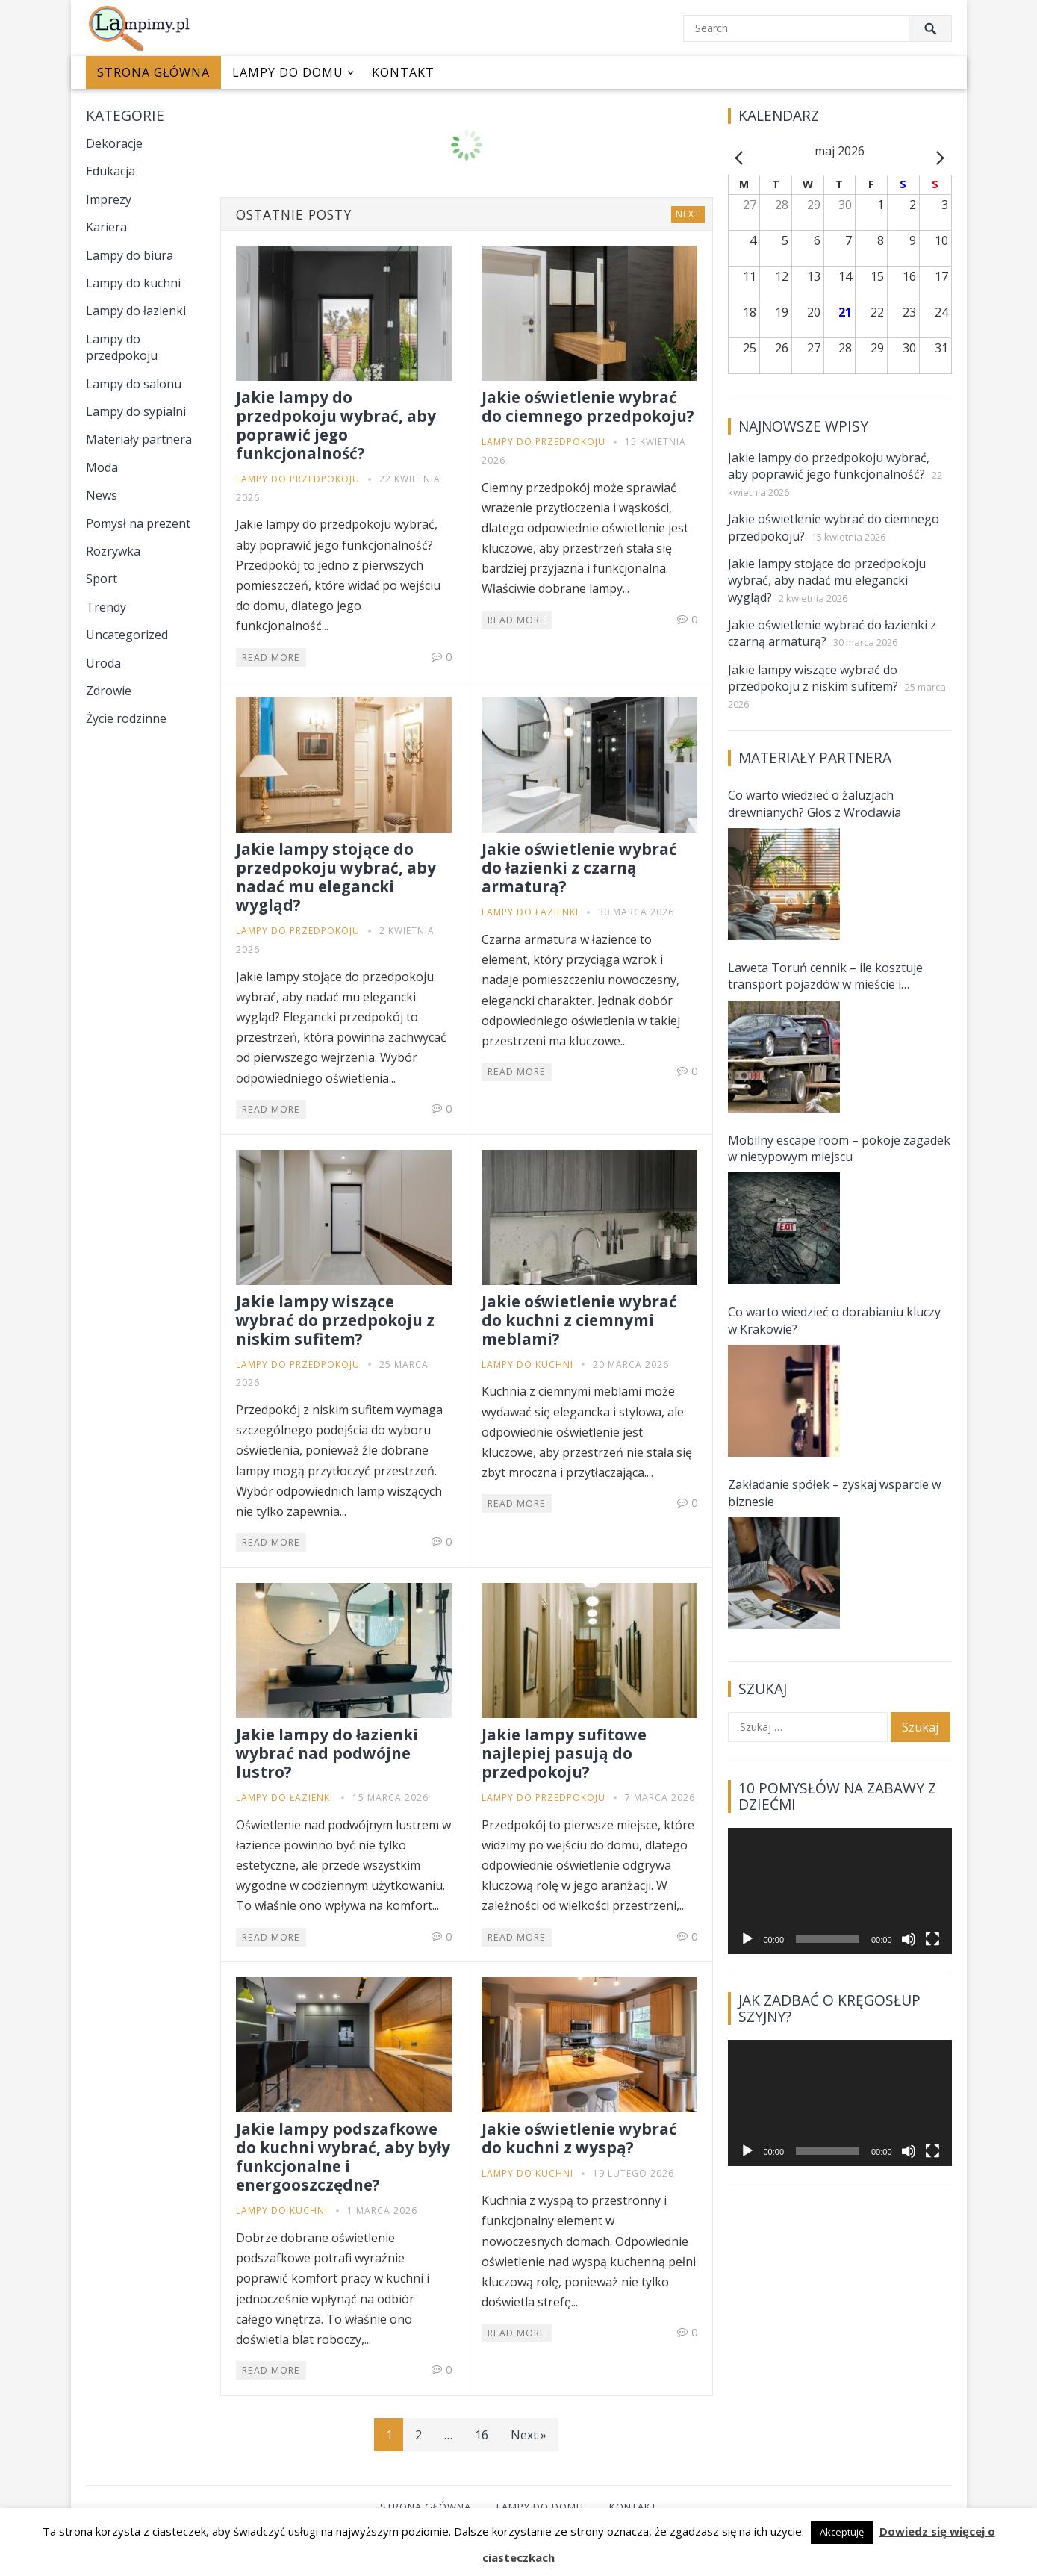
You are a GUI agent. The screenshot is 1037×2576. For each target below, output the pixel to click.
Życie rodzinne (126, 718)
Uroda (103, 663)
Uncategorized (127, 634)
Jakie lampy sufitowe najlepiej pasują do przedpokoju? (564, 1753)
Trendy (106, 607)
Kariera (106, 227)
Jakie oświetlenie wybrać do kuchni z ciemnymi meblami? (579, 1320)
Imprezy (108, 199)
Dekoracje (114, 143)
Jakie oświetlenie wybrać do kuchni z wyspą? (579, 2138)
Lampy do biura (129, 255)
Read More (271, 657)
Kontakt (403, 72)
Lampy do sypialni (136, 411)
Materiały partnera (139, 439)
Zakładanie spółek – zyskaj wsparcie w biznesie (834, 1492)
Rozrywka (113, 551)
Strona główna (153, 72)
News (101, 495)
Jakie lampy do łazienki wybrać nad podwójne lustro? (327, 1753)
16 (481, 2435)
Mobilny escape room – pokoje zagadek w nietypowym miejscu (839, 1148)
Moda (102, 467)
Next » (528, 2435)
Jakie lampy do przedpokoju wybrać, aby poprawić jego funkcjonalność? (336, 425)
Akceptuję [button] (842, 2532)
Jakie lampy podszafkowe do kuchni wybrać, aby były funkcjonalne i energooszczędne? (343, 2156)
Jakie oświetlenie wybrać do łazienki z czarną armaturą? (579, 868)
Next (688, 214)
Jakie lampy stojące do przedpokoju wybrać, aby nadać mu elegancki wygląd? (336, 877)
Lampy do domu (287, 72)
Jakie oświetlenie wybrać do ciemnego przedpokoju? (588, 406)
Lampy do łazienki (136, 310)
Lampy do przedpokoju (122, 347)
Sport (101, 578)
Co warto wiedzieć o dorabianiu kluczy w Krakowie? (834, 1320)
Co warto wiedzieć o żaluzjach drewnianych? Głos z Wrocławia (814, 803)
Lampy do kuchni (133, 283)
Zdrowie (108, 690)
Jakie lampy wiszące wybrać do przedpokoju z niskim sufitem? (335, 1320)
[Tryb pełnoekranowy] (932, 1939)
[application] (840, 1891)
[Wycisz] (908, 1939)
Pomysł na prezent (138, 523)
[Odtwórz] (747, 1939)
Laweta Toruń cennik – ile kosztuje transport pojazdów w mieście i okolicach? (825, 976)
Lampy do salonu (133, 384)
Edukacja (110, 171)
